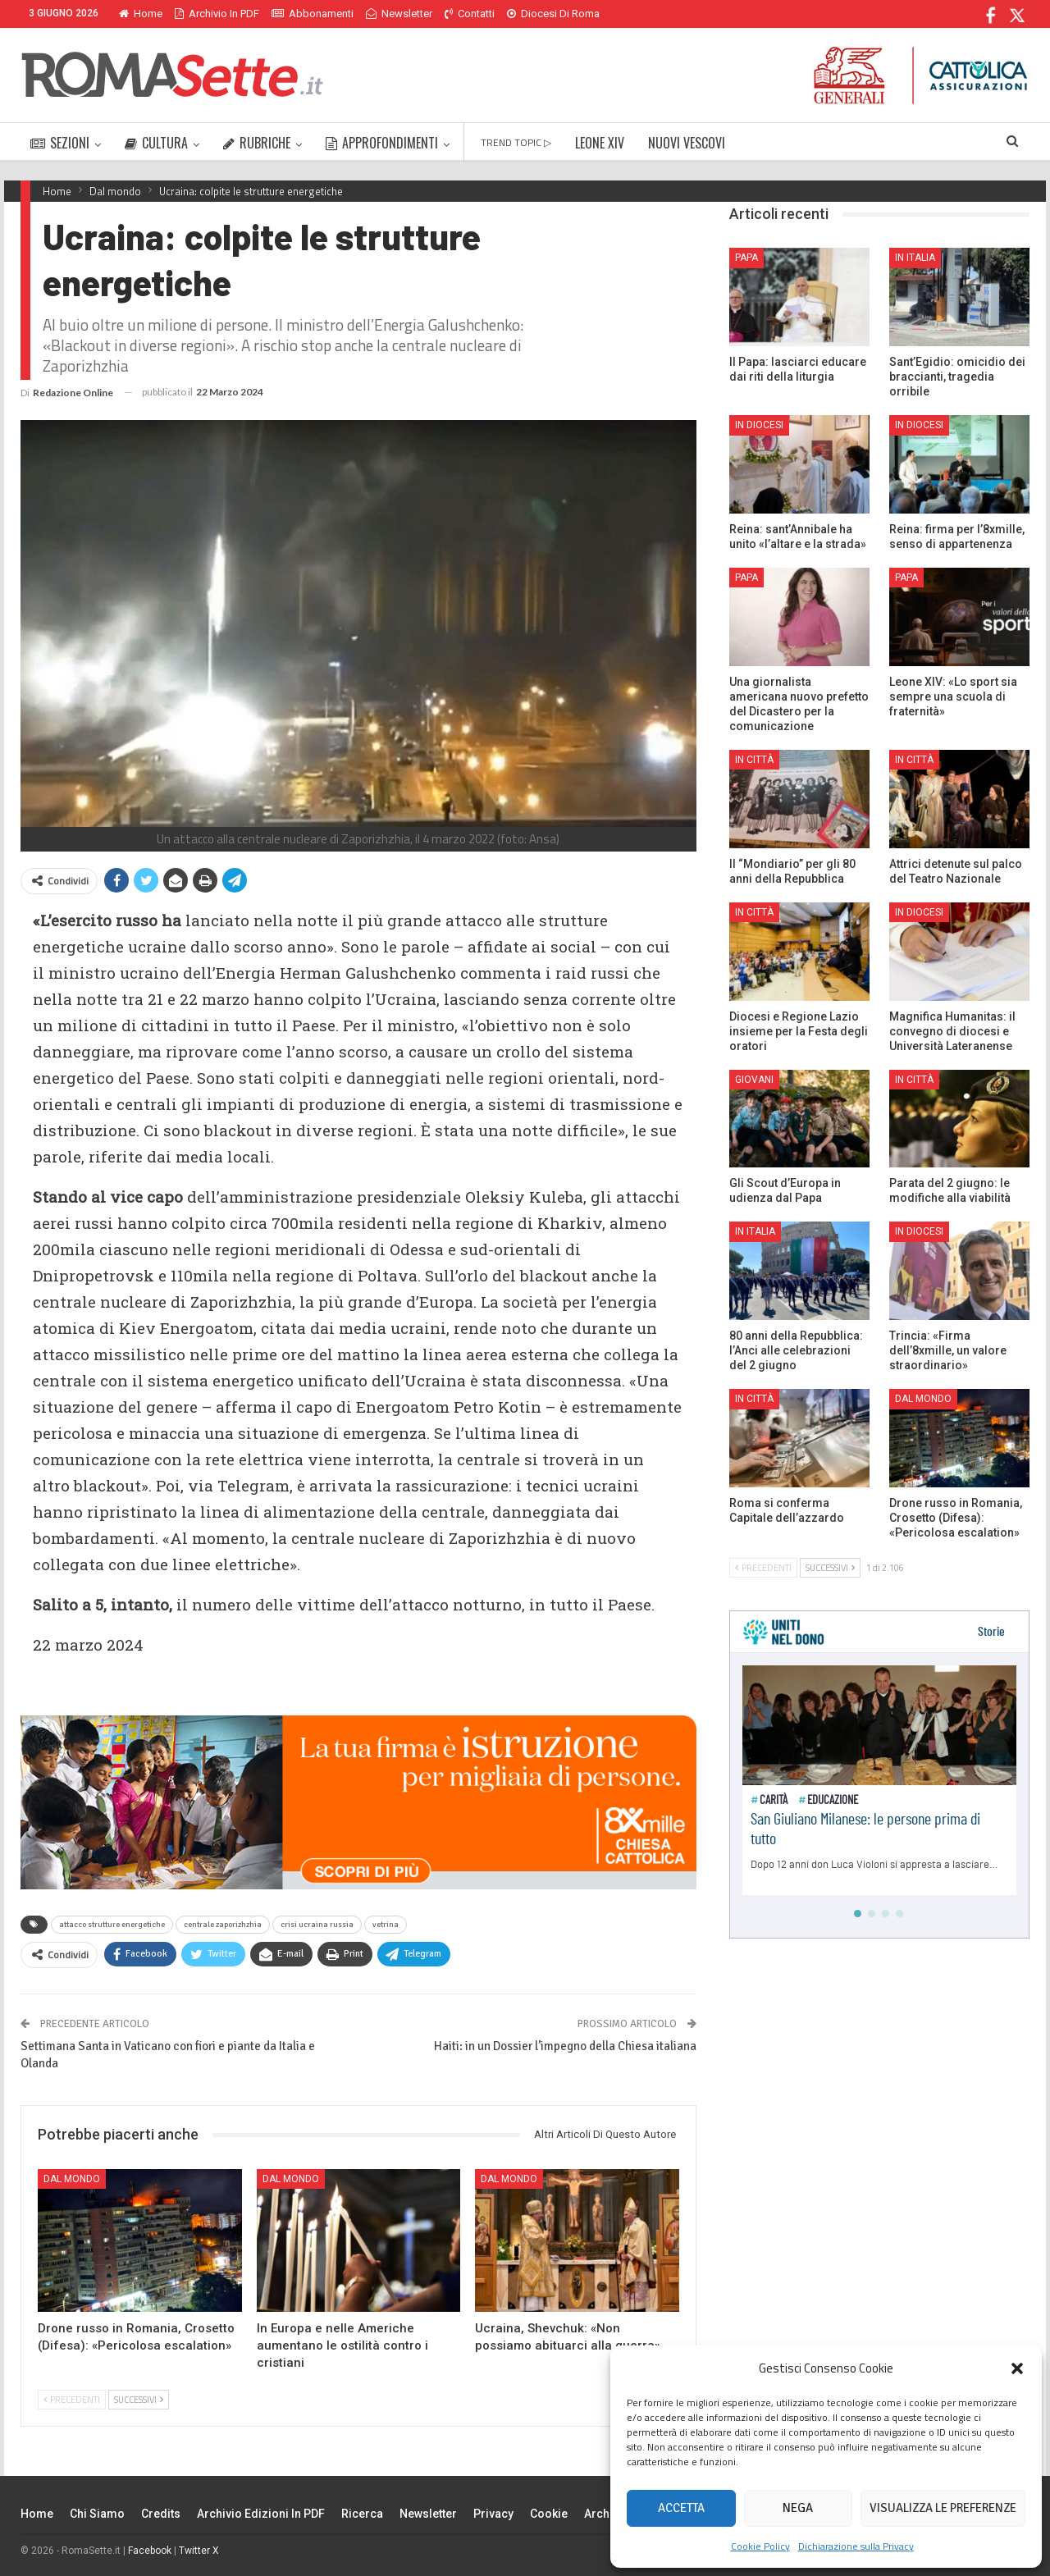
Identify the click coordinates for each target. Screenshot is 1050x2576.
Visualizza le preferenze (943, 2508)
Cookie (549, 2513)
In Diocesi (759, 425)
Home (140, 13)
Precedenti (71, 2399)
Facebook (149, 2550)
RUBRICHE (256, 143)
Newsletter (399, 13)
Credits (160, 2513)
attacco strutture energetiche (112, 1925)
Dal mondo (71, 2179)
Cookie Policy (760, 2546)
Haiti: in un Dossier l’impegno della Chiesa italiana (565, 2046)
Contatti (470, 13)
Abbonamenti (313, 13)
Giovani (754, 1079)
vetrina (385, 1925)
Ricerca (362, 2513)
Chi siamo (97, 2513)
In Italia (915, 257)
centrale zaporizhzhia (223, 1925)
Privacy (493, 2513)
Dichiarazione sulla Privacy (856, 2546)
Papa (746, 257)
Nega (798, 2508)
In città (754, 759)
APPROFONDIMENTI (382, 143)
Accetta (681, 2508)
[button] (1017, 2368)
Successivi (138, 2399)
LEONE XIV (599, 143)
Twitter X (199, 2550)
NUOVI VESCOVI (686, 143)
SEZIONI (59, 143)
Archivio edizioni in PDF (261, 2513)
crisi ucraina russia (317, 1925)
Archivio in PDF (217, 13)
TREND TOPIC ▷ (516, 142)
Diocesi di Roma (553, 13)
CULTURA (156, 143)
